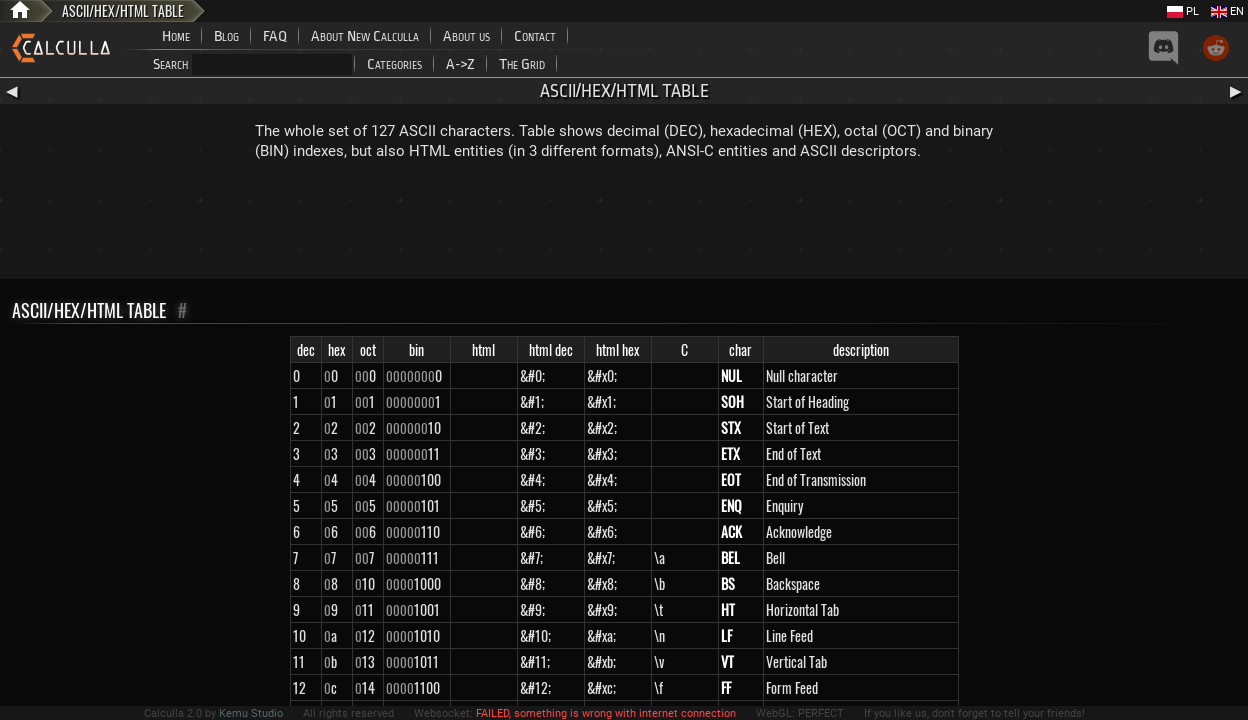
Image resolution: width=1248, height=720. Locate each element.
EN (1227, 11)
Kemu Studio (251, 713)
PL (1183, 11)
